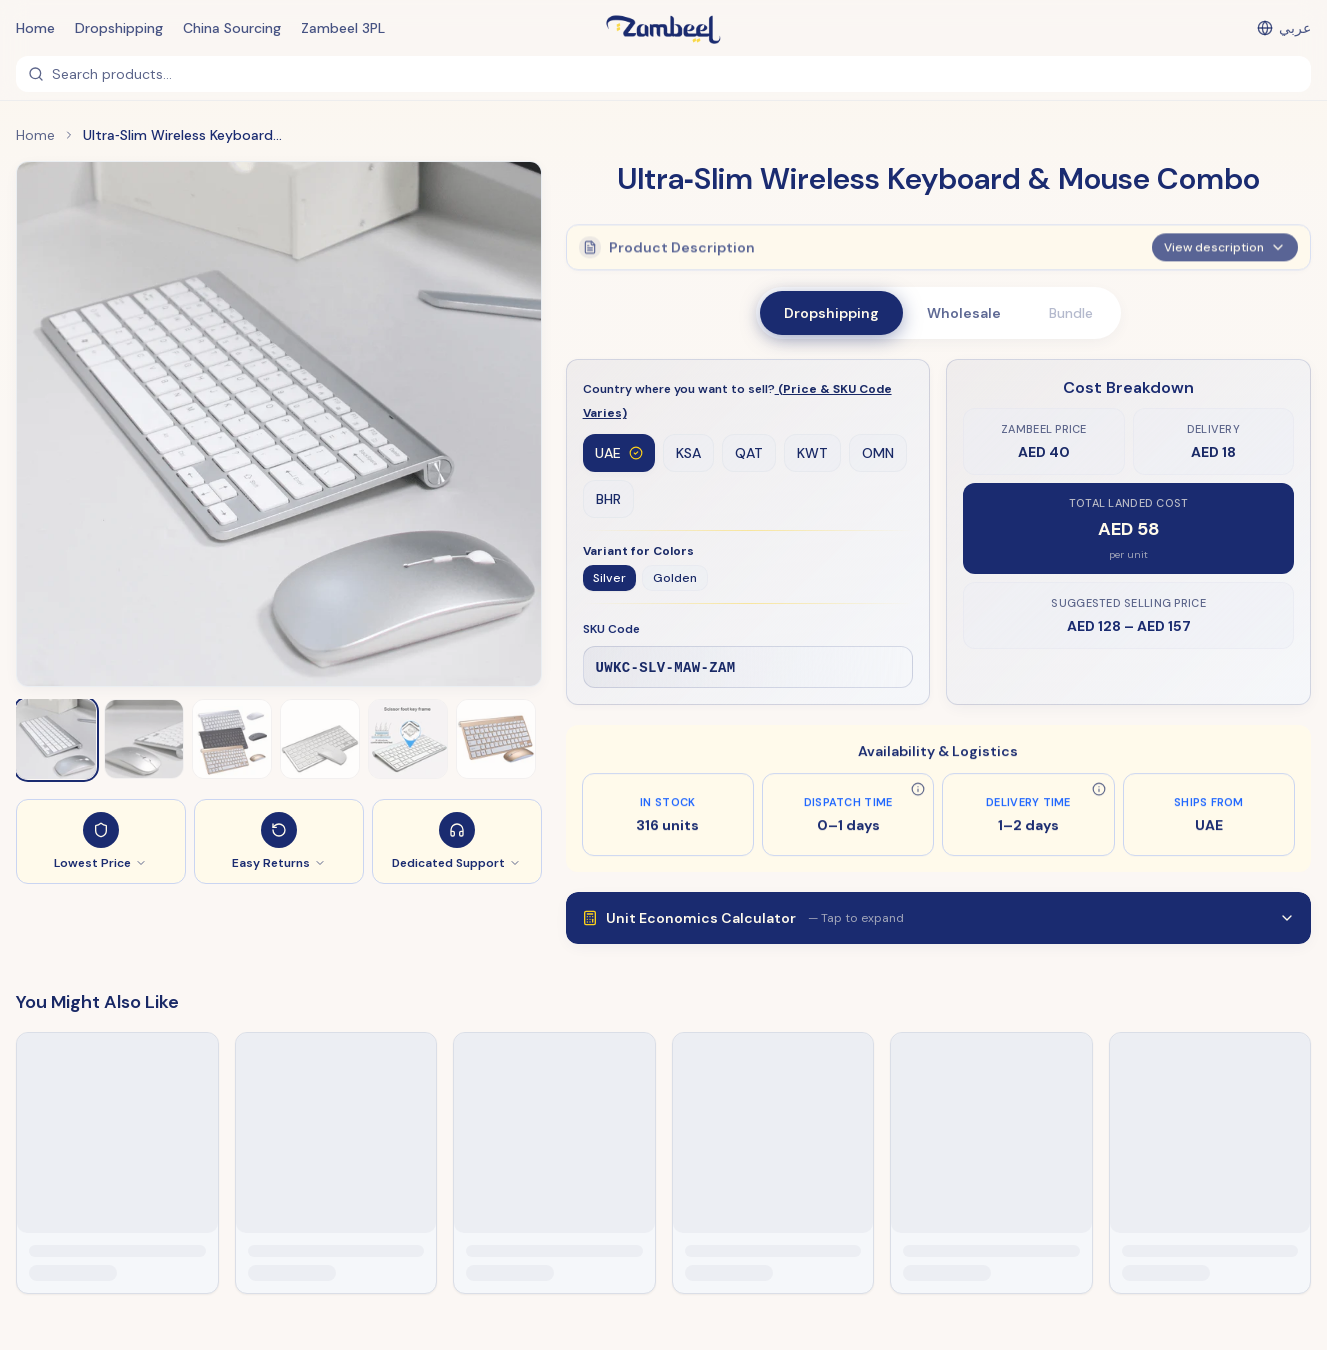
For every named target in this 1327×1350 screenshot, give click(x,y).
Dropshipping (119, 28)
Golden (675, 579)
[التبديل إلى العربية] (1284, 28)
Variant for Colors (638, 552)
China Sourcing (232, 28)
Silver (609, 579)
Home (35, 28)
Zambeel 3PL (343, 28)
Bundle (1071, 313)
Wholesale (964, 313)
